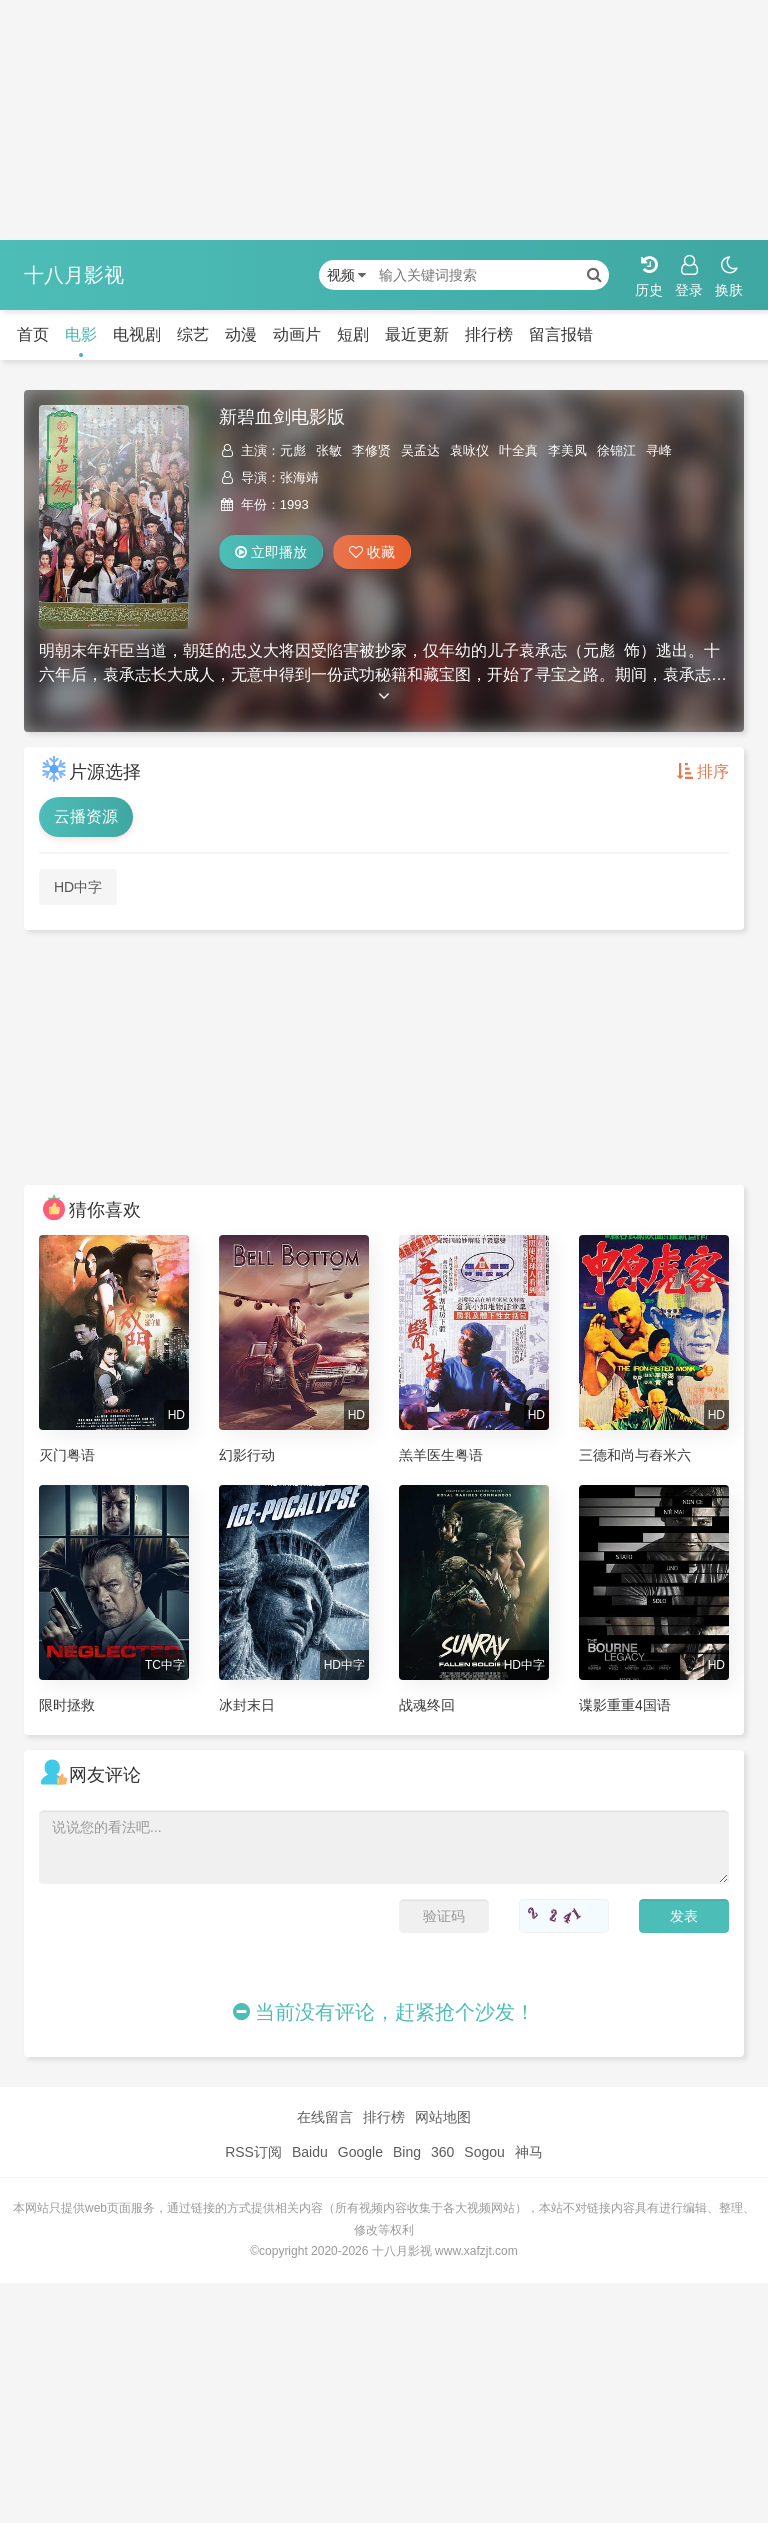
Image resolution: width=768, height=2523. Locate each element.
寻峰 (659, 450)
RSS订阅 (253, 2152)
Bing (407, 2152)
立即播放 (271, 552)
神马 (529, 2152)
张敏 (329, 450)
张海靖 (299, 477)
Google (360, 2152)
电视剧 (137, 334)
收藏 (372, 552)
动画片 (297, 334)
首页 (33, 334)
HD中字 (78, 887)
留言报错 (561, 334)
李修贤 (371, 450)
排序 (703, 771)
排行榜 (489, 334)
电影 (81, 334)
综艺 (193, 334)
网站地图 (443, 2117)
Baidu (310, 2152)
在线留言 (325, 2117)
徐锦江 (616, 450)
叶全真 (518, 450)
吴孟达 (420, 450)
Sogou (484, 2152)
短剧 (353, 334)
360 (442, 2152)
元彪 (293, 450)
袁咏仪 (469, 450)
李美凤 (567, 450)
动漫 (241, 334)
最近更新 (417, 334)
